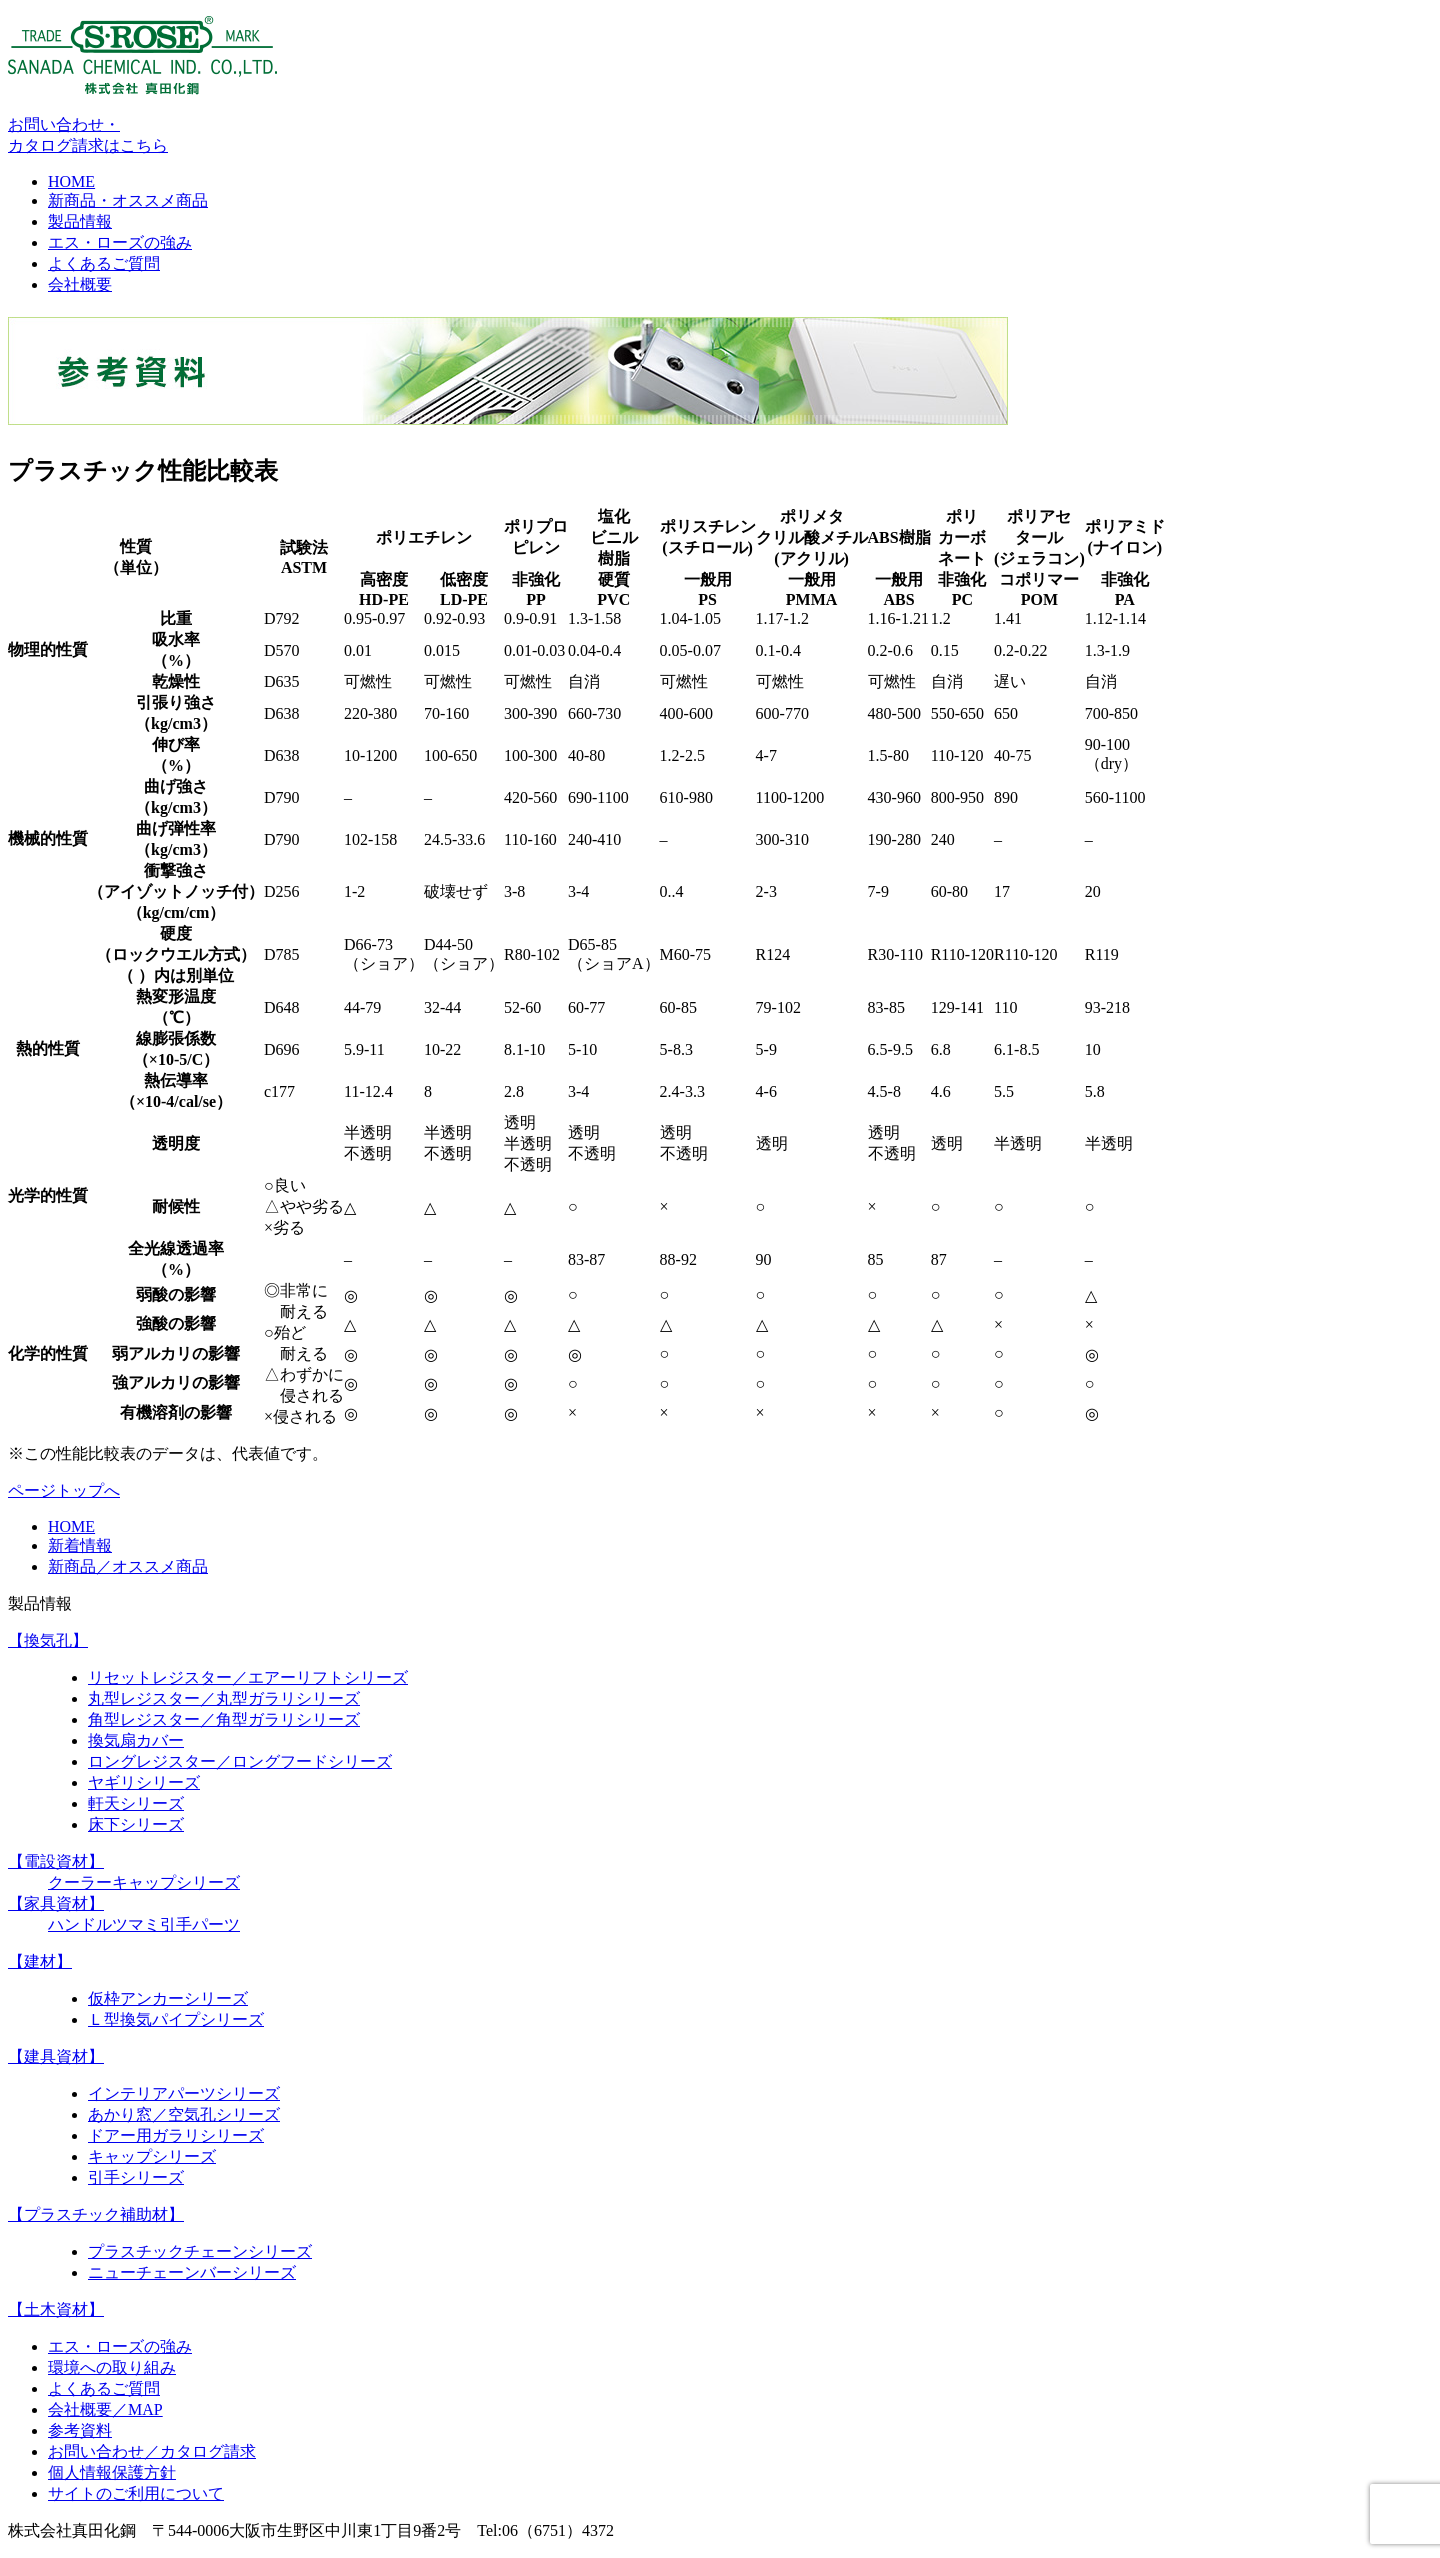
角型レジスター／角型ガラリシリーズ (224, 1719)
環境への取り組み (112, 2367)
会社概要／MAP (105, 2409)
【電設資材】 (56, 1861)
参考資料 (80, 2430)
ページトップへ (64, 1490)
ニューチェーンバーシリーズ (192, 2272)
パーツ (216, 1924)
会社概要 (80, 284)
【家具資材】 (56, 1903)
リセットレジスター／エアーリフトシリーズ (248, 1677)
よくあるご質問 (104, 263)
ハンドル (80, 1924)
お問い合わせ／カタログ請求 (152, 2451)
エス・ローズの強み (120, 242)
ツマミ (136, 1924)
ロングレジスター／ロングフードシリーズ (240, 1761)
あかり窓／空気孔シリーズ (184, 2114)
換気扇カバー (136, 1740)
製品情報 (80, 221)
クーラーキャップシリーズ (144, 1882)
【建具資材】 (56, 2056)
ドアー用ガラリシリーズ (176, 2135)
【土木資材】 (56, 2309)
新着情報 (80, 1545)
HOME (71, 181)
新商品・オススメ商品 (128, 200)
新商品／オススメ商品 (128, 1566)
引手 (176, 1924)
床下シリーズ (136, 1824)
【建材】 (40, 1961)
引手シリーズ (136, 2177)
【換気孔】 (48, 1640)
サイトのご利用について (136, 2493)
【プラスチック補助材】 (96, 2214)
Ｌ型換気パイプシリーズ (176, 2019)
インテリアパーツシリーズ (184, 2093)
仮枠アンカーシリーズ (168, 1998)
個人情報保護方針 (112, 2472)
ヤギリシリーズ (144, 1782)
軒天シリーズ (136, 1803)
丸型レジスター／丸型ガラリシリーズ (224, 1698)
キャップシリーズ (152, 2156)
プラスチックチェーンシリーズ (200, 2251)
